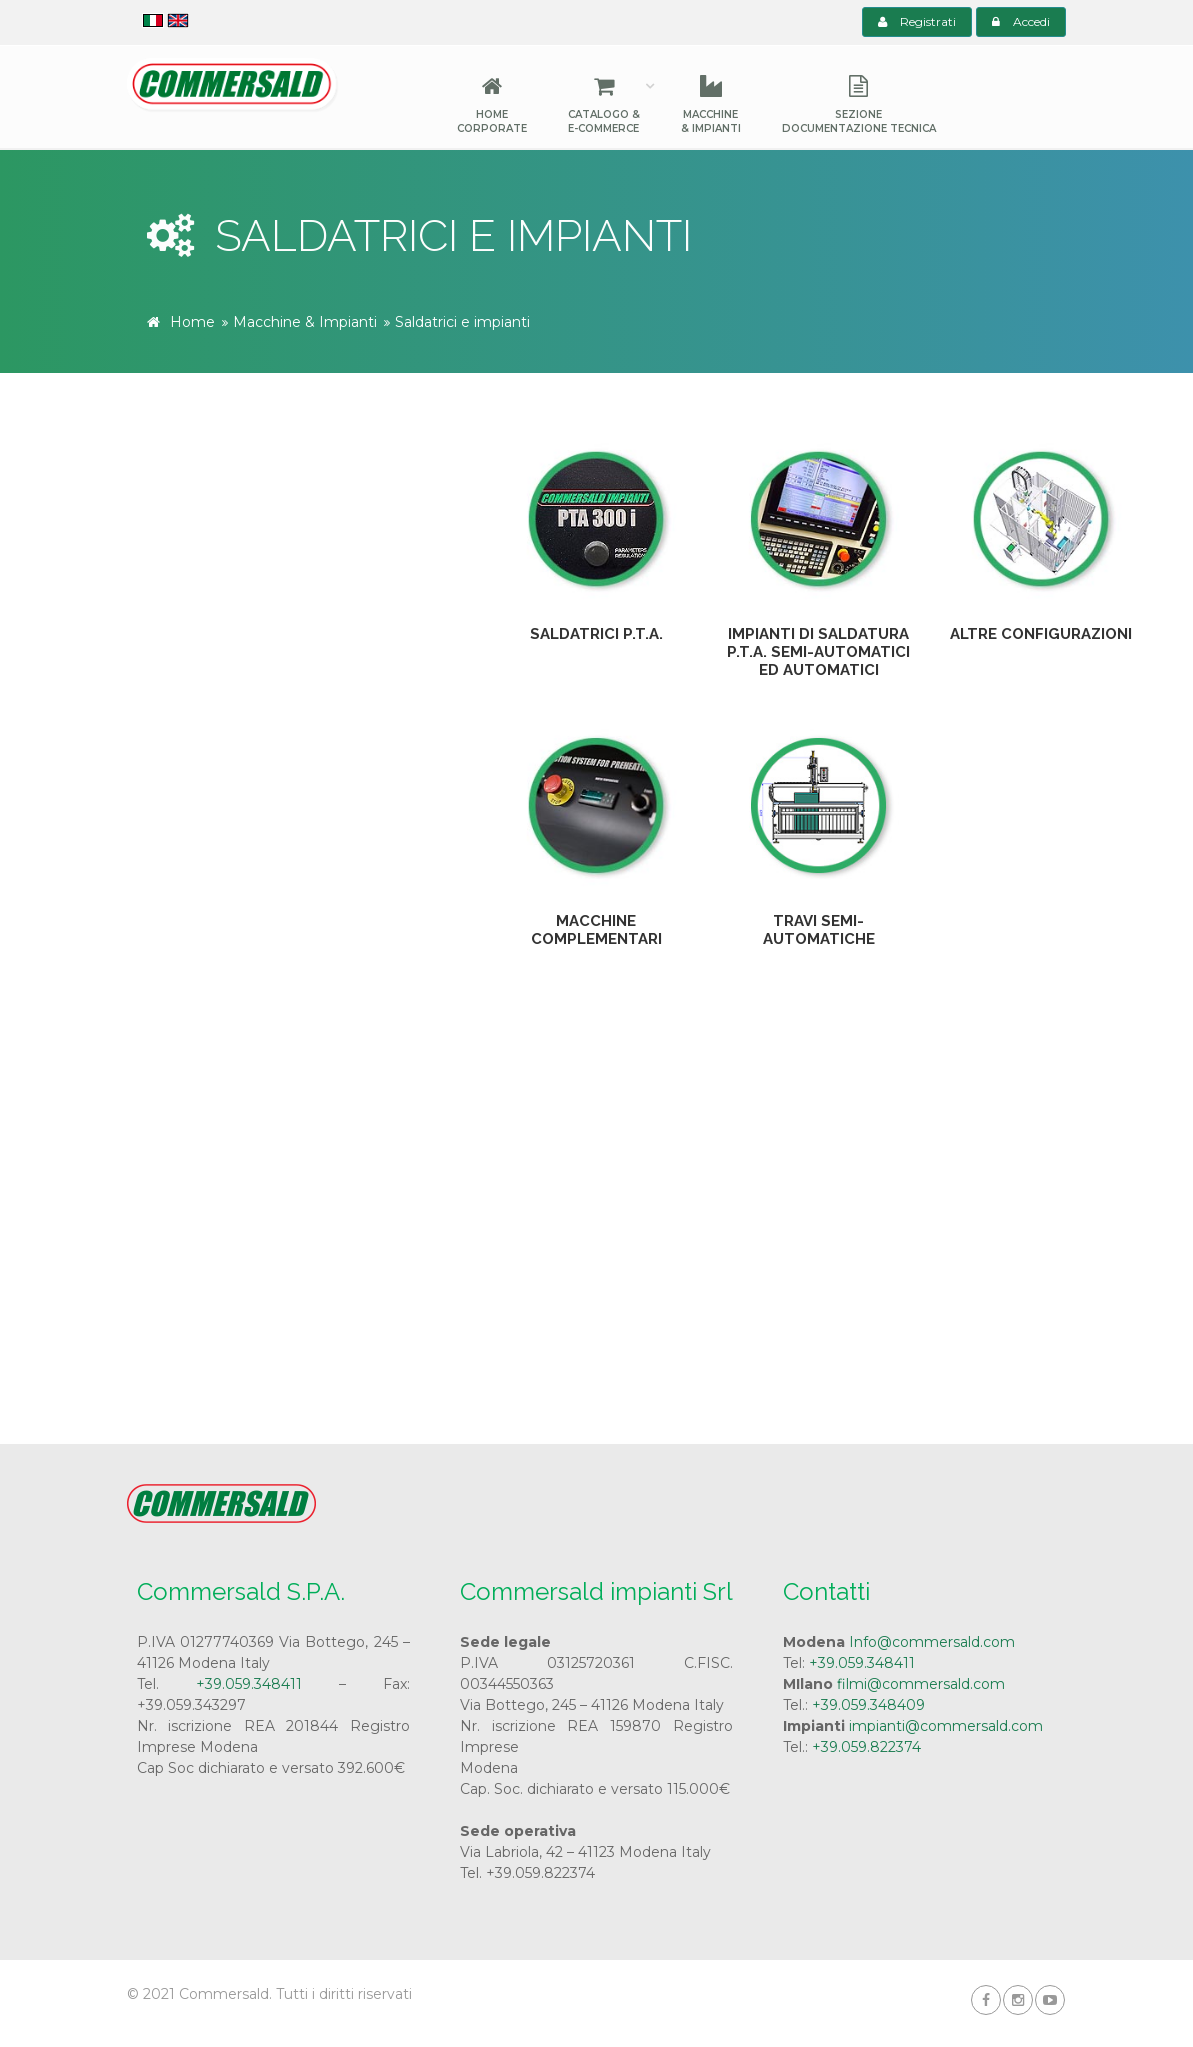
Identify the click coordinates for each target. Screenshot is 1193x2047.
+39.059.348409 (868, 1705)
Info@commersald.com (932, 1642)
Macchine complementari (596, 930)
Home (192, 322)
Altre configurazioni (1041, 634)
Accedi (1021, 21)
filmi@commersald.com (921, 1684)
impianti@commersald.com (946, 1726)
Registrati (917, 21)
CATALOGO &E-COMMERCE (604, 105)
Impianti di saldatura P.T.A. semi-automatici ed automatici (818, 652)
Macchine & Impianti (305, 322)
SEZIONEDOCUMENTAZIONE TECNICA (859, 105)
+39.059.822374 (866, 1747)
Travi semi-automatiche (819, 930)
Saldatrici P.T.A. (596, 634)
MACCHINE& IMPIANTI (711, 105)
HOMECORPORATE (492, 105)
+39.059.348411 (249, 1684)
